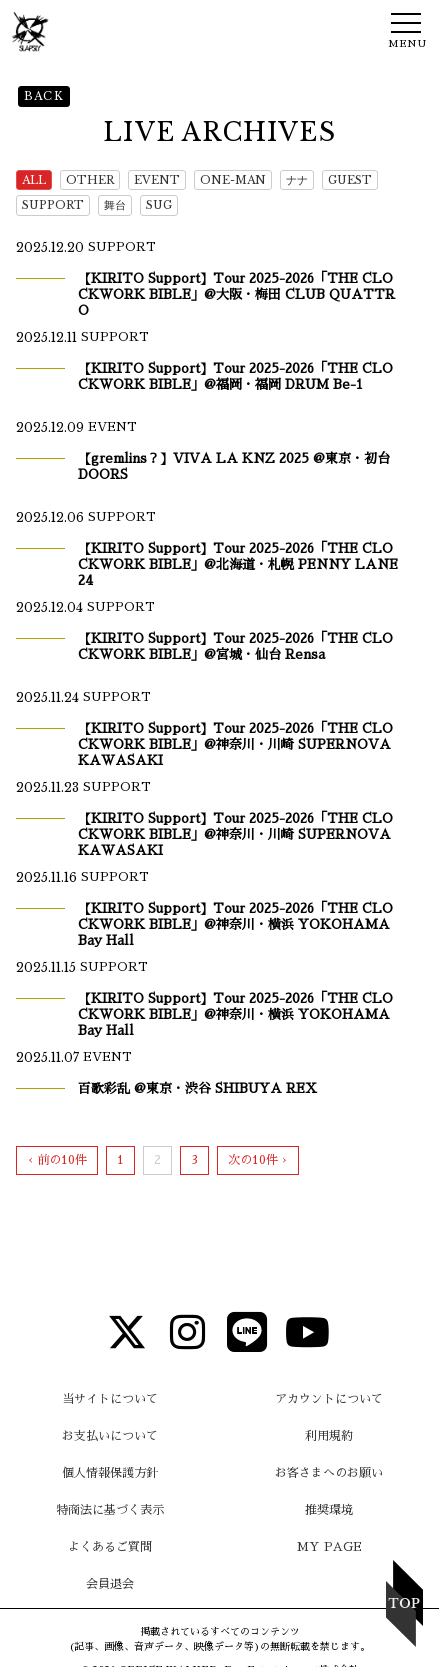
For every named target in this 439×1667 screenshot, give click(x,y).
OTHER (90, 180)
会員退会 (110, 1584)
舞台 (115, 205)
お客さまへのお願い (329, 1473)
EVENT (157, 180)
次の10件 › (258, 1160)
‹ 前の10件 (57, 1160)
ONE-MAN (233, 180)
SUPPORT (53, 205)
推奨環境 (329, 1510)
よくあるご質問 (110, 1547)
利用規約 (329, 1436)
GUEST (350, 180)
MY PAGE (329, 1547)
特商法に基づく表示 (110, 1510)
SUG (159, 205)
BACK (44, 96)
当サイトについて (110, 1399)
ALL (34, 180)
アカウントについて (329, 1399)
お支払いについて (110, 1436)
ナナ (297, 180)
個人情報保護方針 (110, 1473)
